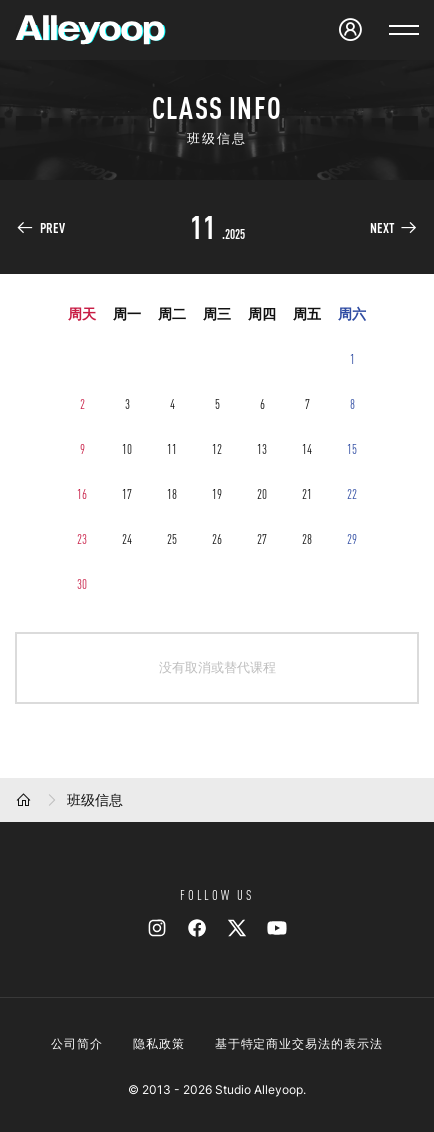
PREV (52, 228)
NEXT (382, 228)
